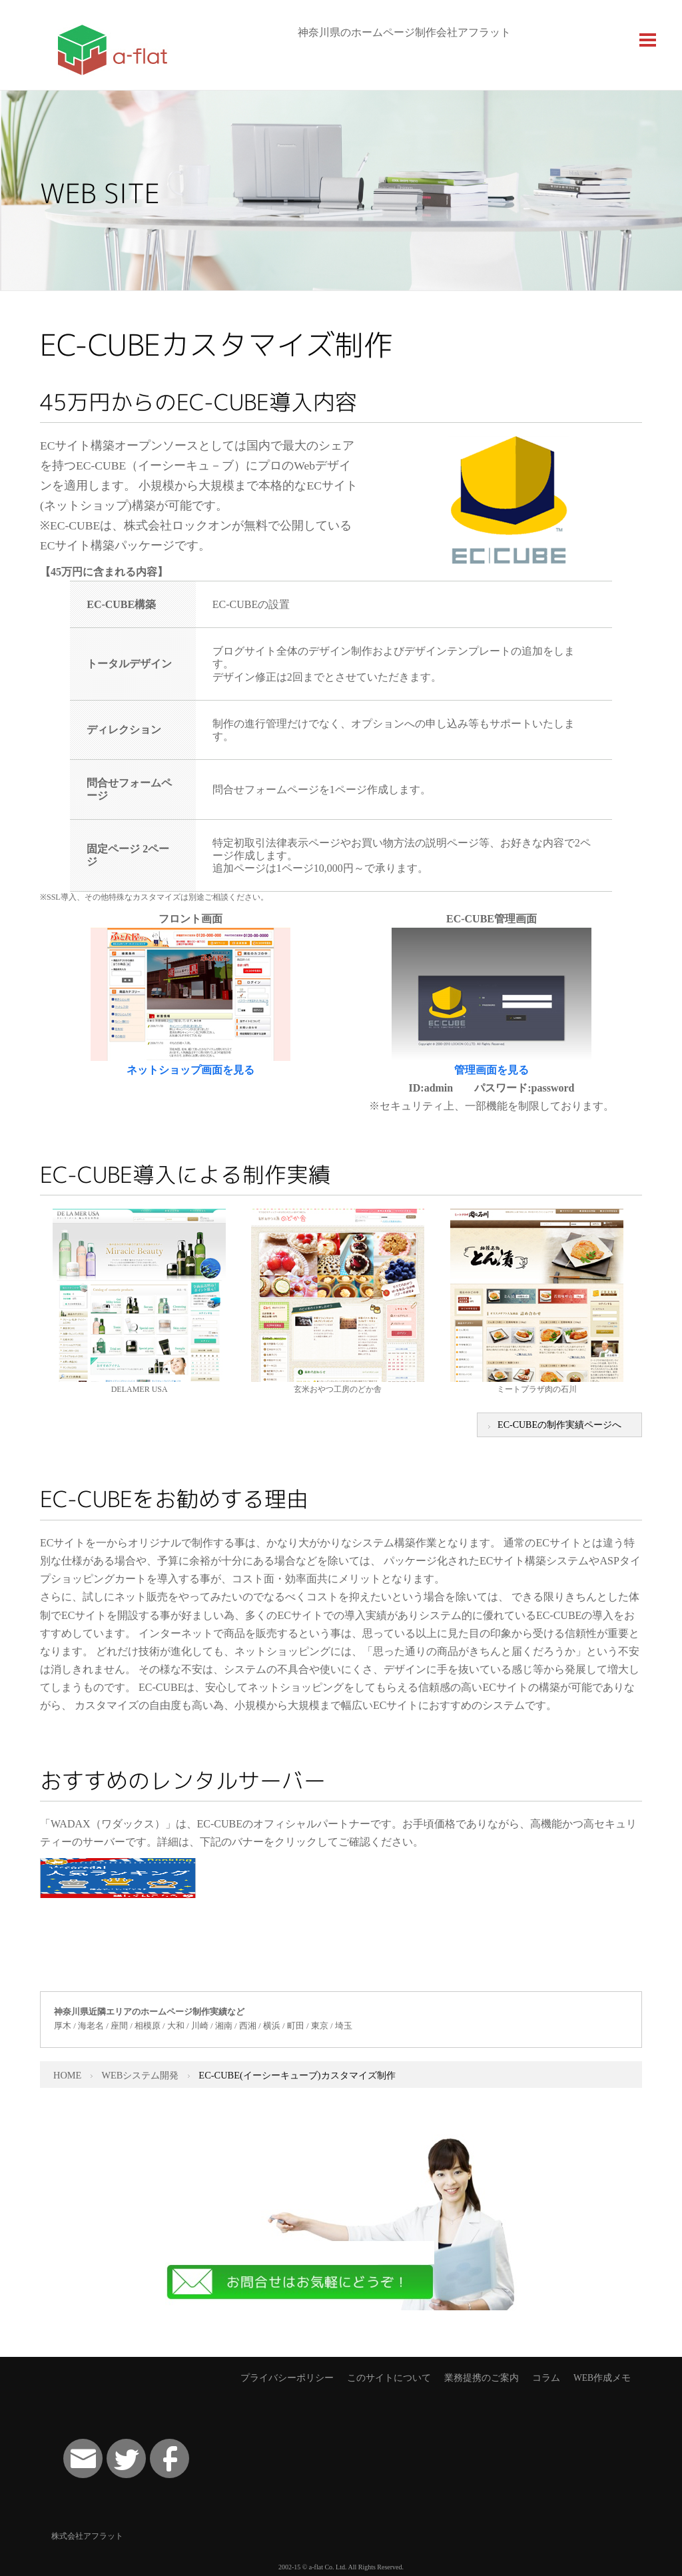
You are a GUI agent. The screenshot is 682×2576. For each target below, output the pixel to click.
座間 (119, 2026)
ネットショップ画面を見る (190, 1070)
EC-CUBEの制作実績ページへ (559, 1425)
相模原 (148, 2026)
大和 (175, 2026)
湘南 (223, 2026)
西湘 (247, 2026)
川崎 (199, 2026)
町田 (295, 2026)
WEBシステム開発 (139, 2075)
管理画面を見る (491, 1070)
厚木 (62, 2026)
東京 (319, 2026)
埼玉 (343, 2026)
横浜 (271, 2026)
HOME (67, 2075)
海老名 (91, 2026)
